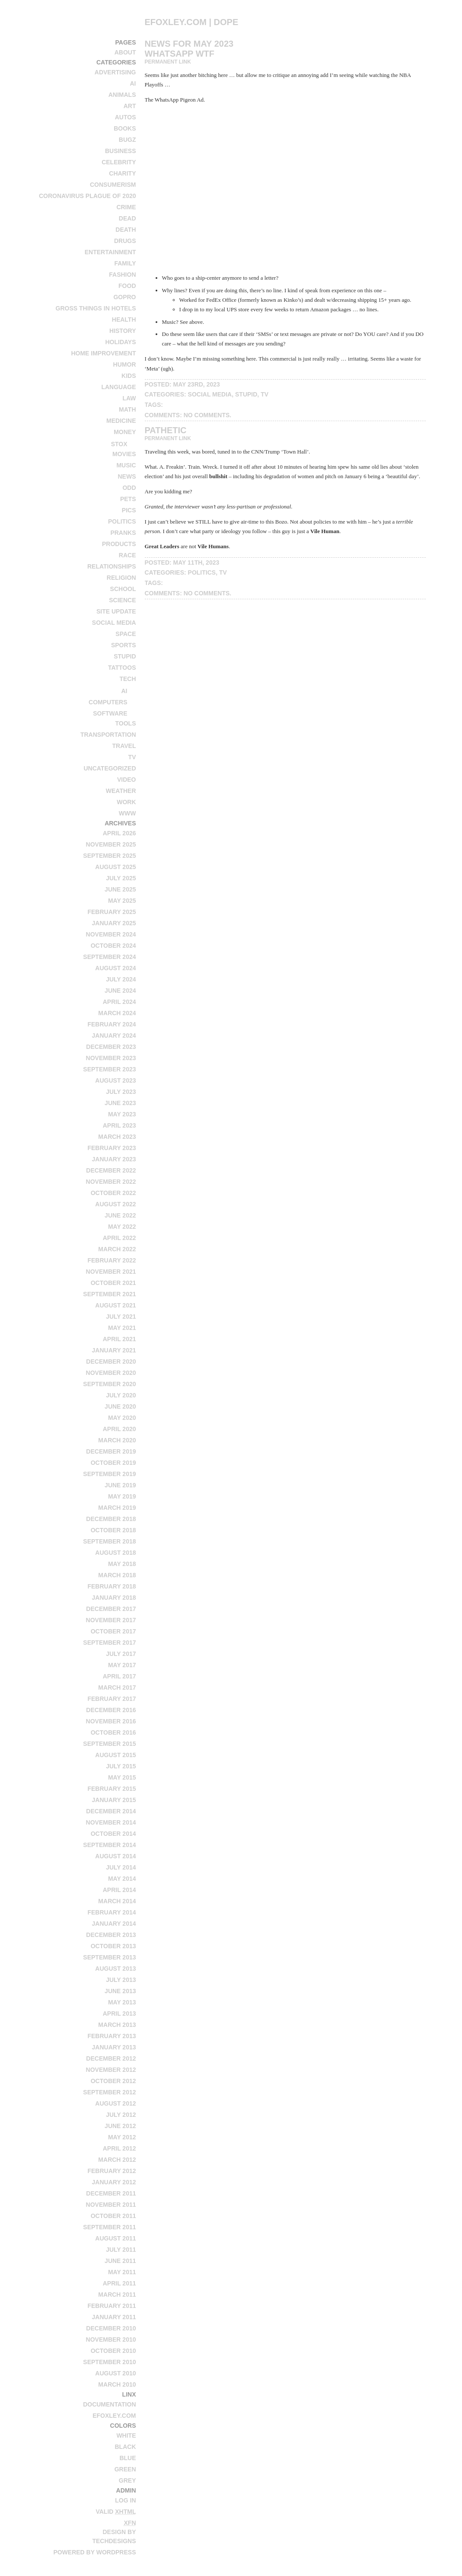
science (122, 600)
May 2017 (122, 1665)
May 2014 (122, 1878)
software (110, 713)
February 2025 (111, 911)
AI (133, 83)
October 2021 (113, 1282)
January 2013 (114, 2047)
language (118, 387)
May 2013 (122, 2002)
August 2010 (115, 2373)
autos (125, 117)
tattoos (122, 667)
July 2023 (121, 1091)
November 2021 (111, 1271)
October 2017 (113, 1631)
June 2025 (120, 889)
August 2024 (115, 968)
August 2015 (115, 1754)
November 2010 (111, 2339)
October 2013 (113, 1946)
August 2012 (115, 2103)
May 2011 (122, 2272)
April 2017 (119, 1676)
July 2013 (121, 1979)
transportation (108, 734)
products (119, 543)
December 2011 (111, 2193)
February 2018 (111, 1586)
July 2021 (121, 1316)
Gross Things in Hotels (96, 308)
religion (121, 577)
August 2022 (115, 1204)
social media (114, 622)
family (125, 263)
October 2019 (113, 1462)
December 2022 (111, 1170)
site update (116, 611)
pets (128, 498)
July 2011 (121, 2249)
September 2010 (109, 2362)
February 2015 (111, 1788)
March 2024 (117, 1013)
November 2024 (111, 934)
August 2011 (115, 2238)
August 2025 (115, 866)
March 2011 (117, 2294)
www (127, 813)
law (129, 398)
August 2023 (115, 1080)
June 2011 (120, 2260)
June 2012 (120, 2125)
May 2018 (122, 1563)
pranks (123, 532)
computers (108, 702)
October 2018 (113, 1530)
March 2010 (117, 2384)
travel (124, 745)
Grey (127, 2480)
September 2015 (109, 1743)
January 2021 (114, 1350)
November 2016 (111, 1721)
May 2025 (122, 900)
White (126, 2435)
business (120, 150)
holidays (120, 342)
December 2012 (111, 2058)
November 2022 (111, 1181)
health (124, 319)
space (125, 633)
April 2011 (119, 2283)
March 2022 (117, 1249)
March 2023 (117, 1136)
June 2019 (120, 1485)
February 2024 (111, 1024)
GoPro (124, 297)
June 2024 (120, 990)
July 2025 (121, 878)
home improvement (103, 353)
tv (132, 757)
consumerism (113, 184)
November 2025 (111, 844)
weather (121, 790)
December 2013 (111, 1934)
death (125, 229)
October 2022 (113, 1192)
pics (129, 510)
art (130, 105)
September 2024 (109, 956)
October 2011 (113, 2215)
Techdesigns (114, 2541)
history (122, 330)
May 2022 (122, 1226)
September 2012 (109, 2092)
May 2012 (122, 2137)
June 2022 (120, 1215)
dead (127, 218)
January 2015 (114, 1799)
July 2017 (121, 1653)
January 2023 (114, 1159)
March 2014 (117, 1901)
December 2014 (111, 1811)
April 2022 (119, 1237)
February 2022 (111, 1260)
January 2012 (114, 2182)
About (125, 52)
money (125, 431)
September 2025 (109, 855)
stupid (125, 656)
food (127, 285)
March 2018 (117, 1575)
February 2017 (111, 1698)
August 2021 (115, 1305)
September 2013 (109, 1957)
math (127, 409)
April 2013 (119, 2013)
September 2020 (109, 1384)
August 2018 (115, 1552)
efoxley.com (114, 2415)
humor (124, 364)
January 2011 (114, 2317)
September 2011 (109, 2227)
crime (126, 207)
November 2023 (111, 1058)
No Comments (207, 415)
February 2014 (111, 1912)
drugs (125, 240)
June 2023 (120, 1102)
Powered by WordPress (94, 2552)
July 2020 (121, 1395)
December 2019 (111, 1451)
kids (128, 375)
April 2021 (119, 1339)
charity (122, 173)
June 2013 (120, 1991)
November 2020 (111, 1372)
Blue (127, 2458)
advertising (115, 72)
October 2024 (113, 945)
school (123, 588)
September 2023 (109, 1069)
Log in (125, 2500)
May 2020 (122, 1417)
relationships (111, 566)
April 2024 (119, 1001)
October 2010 (113, 2350)
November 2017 (111, 1620)
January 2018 (114, 1597)
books (125, 128)
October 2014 (113, 1833)
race (127, 555)
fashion (122, 274)
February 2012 (111, 2170)
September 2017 (109, 1642)
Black (125, 2446)
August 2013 (115, 1968)
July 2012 (121, 2114)
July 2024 (121, 979)
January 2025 (114, 923)
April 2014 (119, 1889)
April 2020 (119, 1428)
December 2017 (111, 1608)
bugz (127, 139)
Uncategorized (109, 768)
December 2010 (111, 2328)
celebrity (119, 162)
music (126, 465)
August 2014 (115, 1856)
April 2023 (119, 1125)
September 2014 (109, 1844)
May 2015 (122, 1777)
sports (123, 645)
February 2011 (111, 2305)
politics (122, 521)
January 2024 (114, 1035)
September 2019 (109, 1473)
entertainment (110, 252)
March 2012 (117, 2159)
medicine (121, 420)
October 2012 (113, 2080)
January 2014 (114, 1923)
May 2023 (122, 1114)
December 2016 (111, 1710)
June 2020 (120, 1406)
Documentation (109, 2404)
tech (127, 678)
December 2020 (111, 1361)
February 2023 (111, 1147)
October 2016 (113, 1732)
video (126, 779)
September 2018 (109, 1541)
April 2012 (119, 2148)
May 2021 (122, 1327)
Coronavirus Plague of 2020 (87, 195)
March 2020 (117, 1440)
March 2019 (117, 1507)
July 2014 (121, 1867)
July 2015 (121, 1766)
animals (122, 94)
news (127, 476)
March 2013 (117, 2024)
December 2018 (111, 1518)
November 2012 (111, 2069)
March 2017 (117, 1687)
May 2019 (122, 1496)
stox (119, 444)
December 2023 (111, 1046)
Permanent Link (168, 62)
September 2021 (109, 1294)
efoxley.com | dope (192, 22)
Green (125, 2469)
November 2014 (111, 1822)
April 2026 (119, 833)
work (126, 802)
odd (129, 487)
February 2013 (111, 2036)
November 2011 (111, 2204)
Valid (116, 2511)
